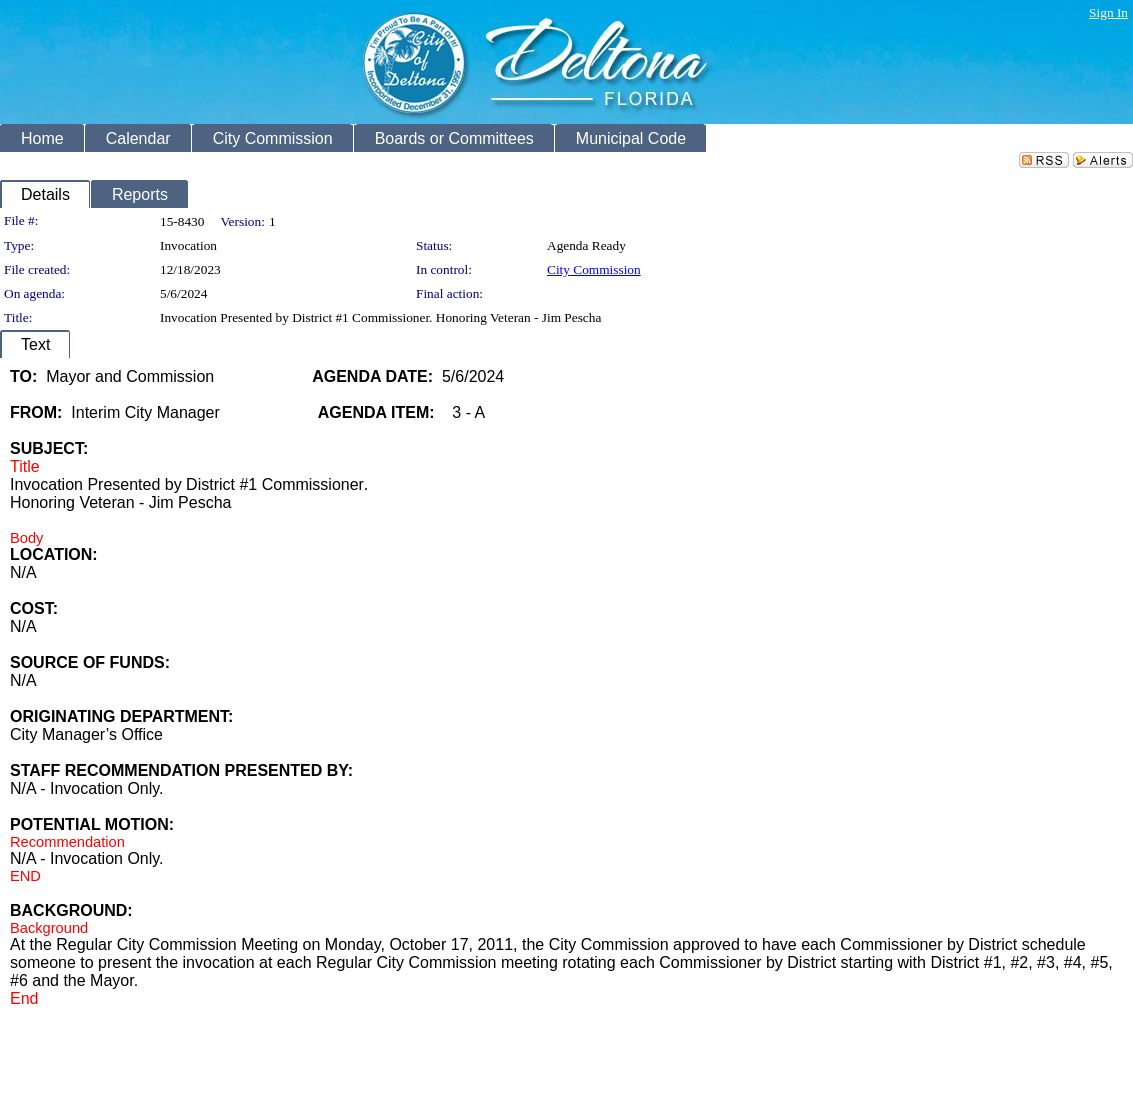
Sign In (1108, 12)
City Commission (594, 269)
